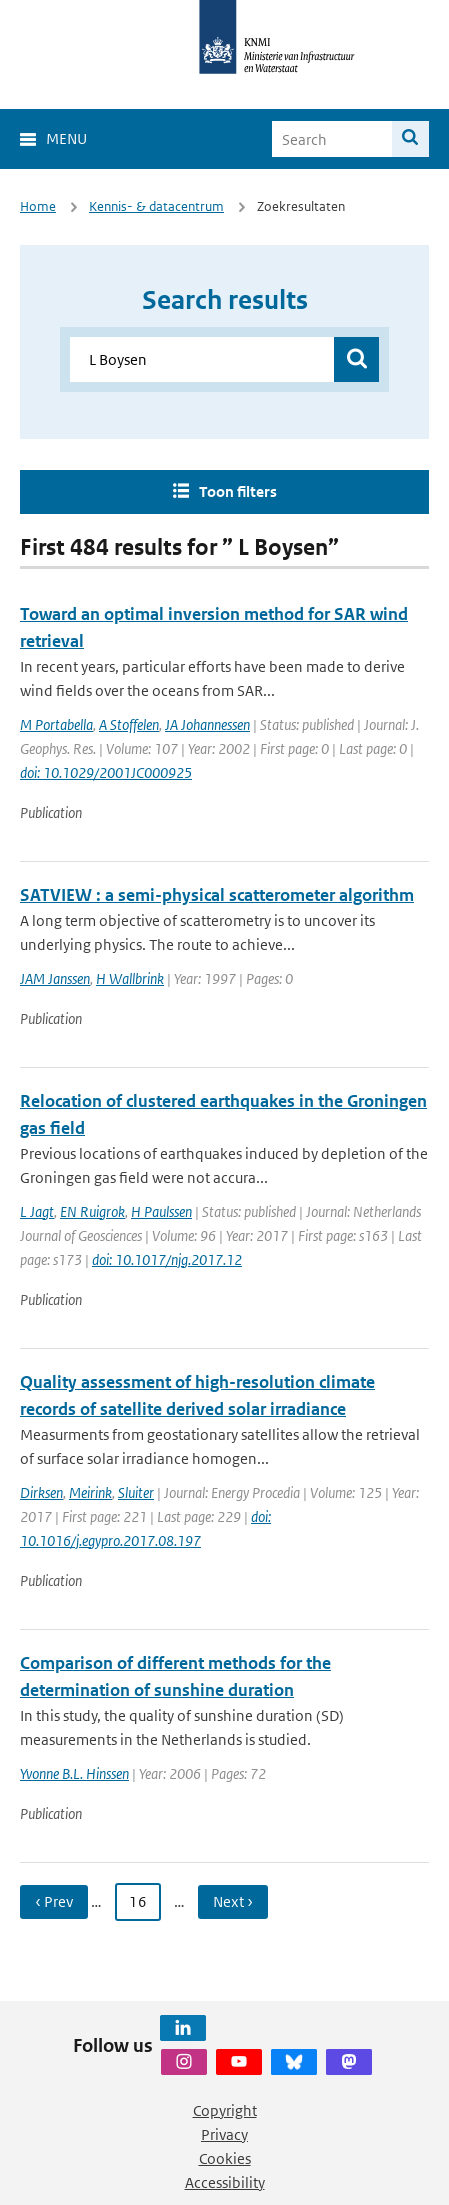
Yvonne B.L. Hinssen (74, 1773)
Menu (66, 138)
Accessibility (225, 2182)
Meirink (90, 1492)
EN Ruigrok (92, 1211)
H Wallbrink (130, 978)
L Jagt (37, 1211)
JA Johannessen (207, 724)
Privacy (224, 2134)
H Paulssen (161, 1211)
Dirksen (41, 1492)
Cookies (225, 2158)
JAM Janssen (55, 978)
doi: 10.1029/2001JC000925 (106, 772)
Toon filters (238, 491)
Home (38, 206)
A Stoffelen (129, 724)
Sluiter (136, 1492)
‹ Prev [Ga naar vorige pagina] (54, 1901)
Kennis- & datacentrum (156, 206)
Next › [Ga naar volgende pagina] (233, 1901)
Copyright (225, 2110)
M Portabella (56, 724)
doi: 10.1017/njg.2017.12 (167, 1259)
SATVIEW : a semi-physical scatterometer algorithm (217, 895)
